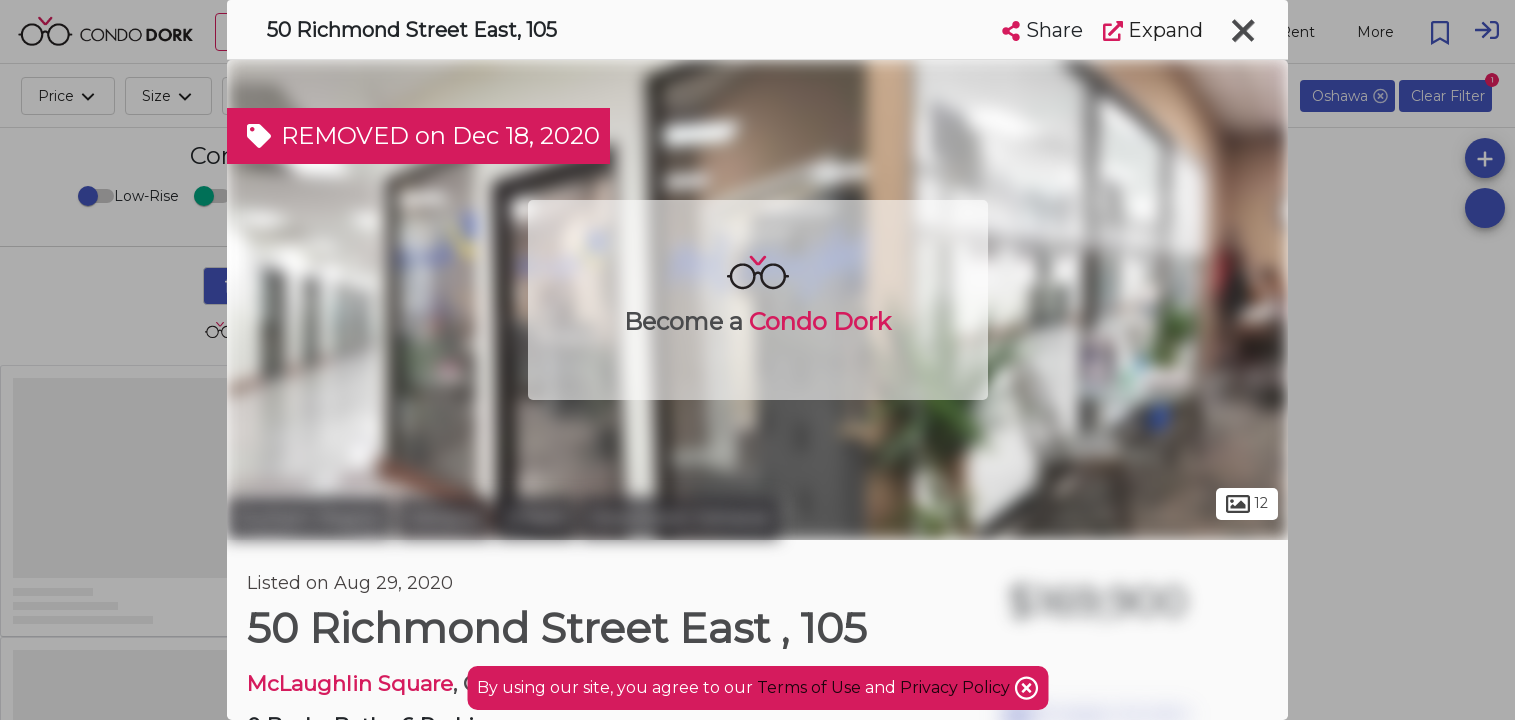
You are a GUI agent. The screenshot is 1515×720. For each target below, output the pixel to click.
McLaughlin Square (350, 683)
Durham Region (309, 518)
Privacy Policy (957, 687)
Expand (1153, 30)
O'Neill (535, 518)
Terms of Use (809, 687)
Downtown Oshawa (679, 518)
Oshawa (444, 518)
